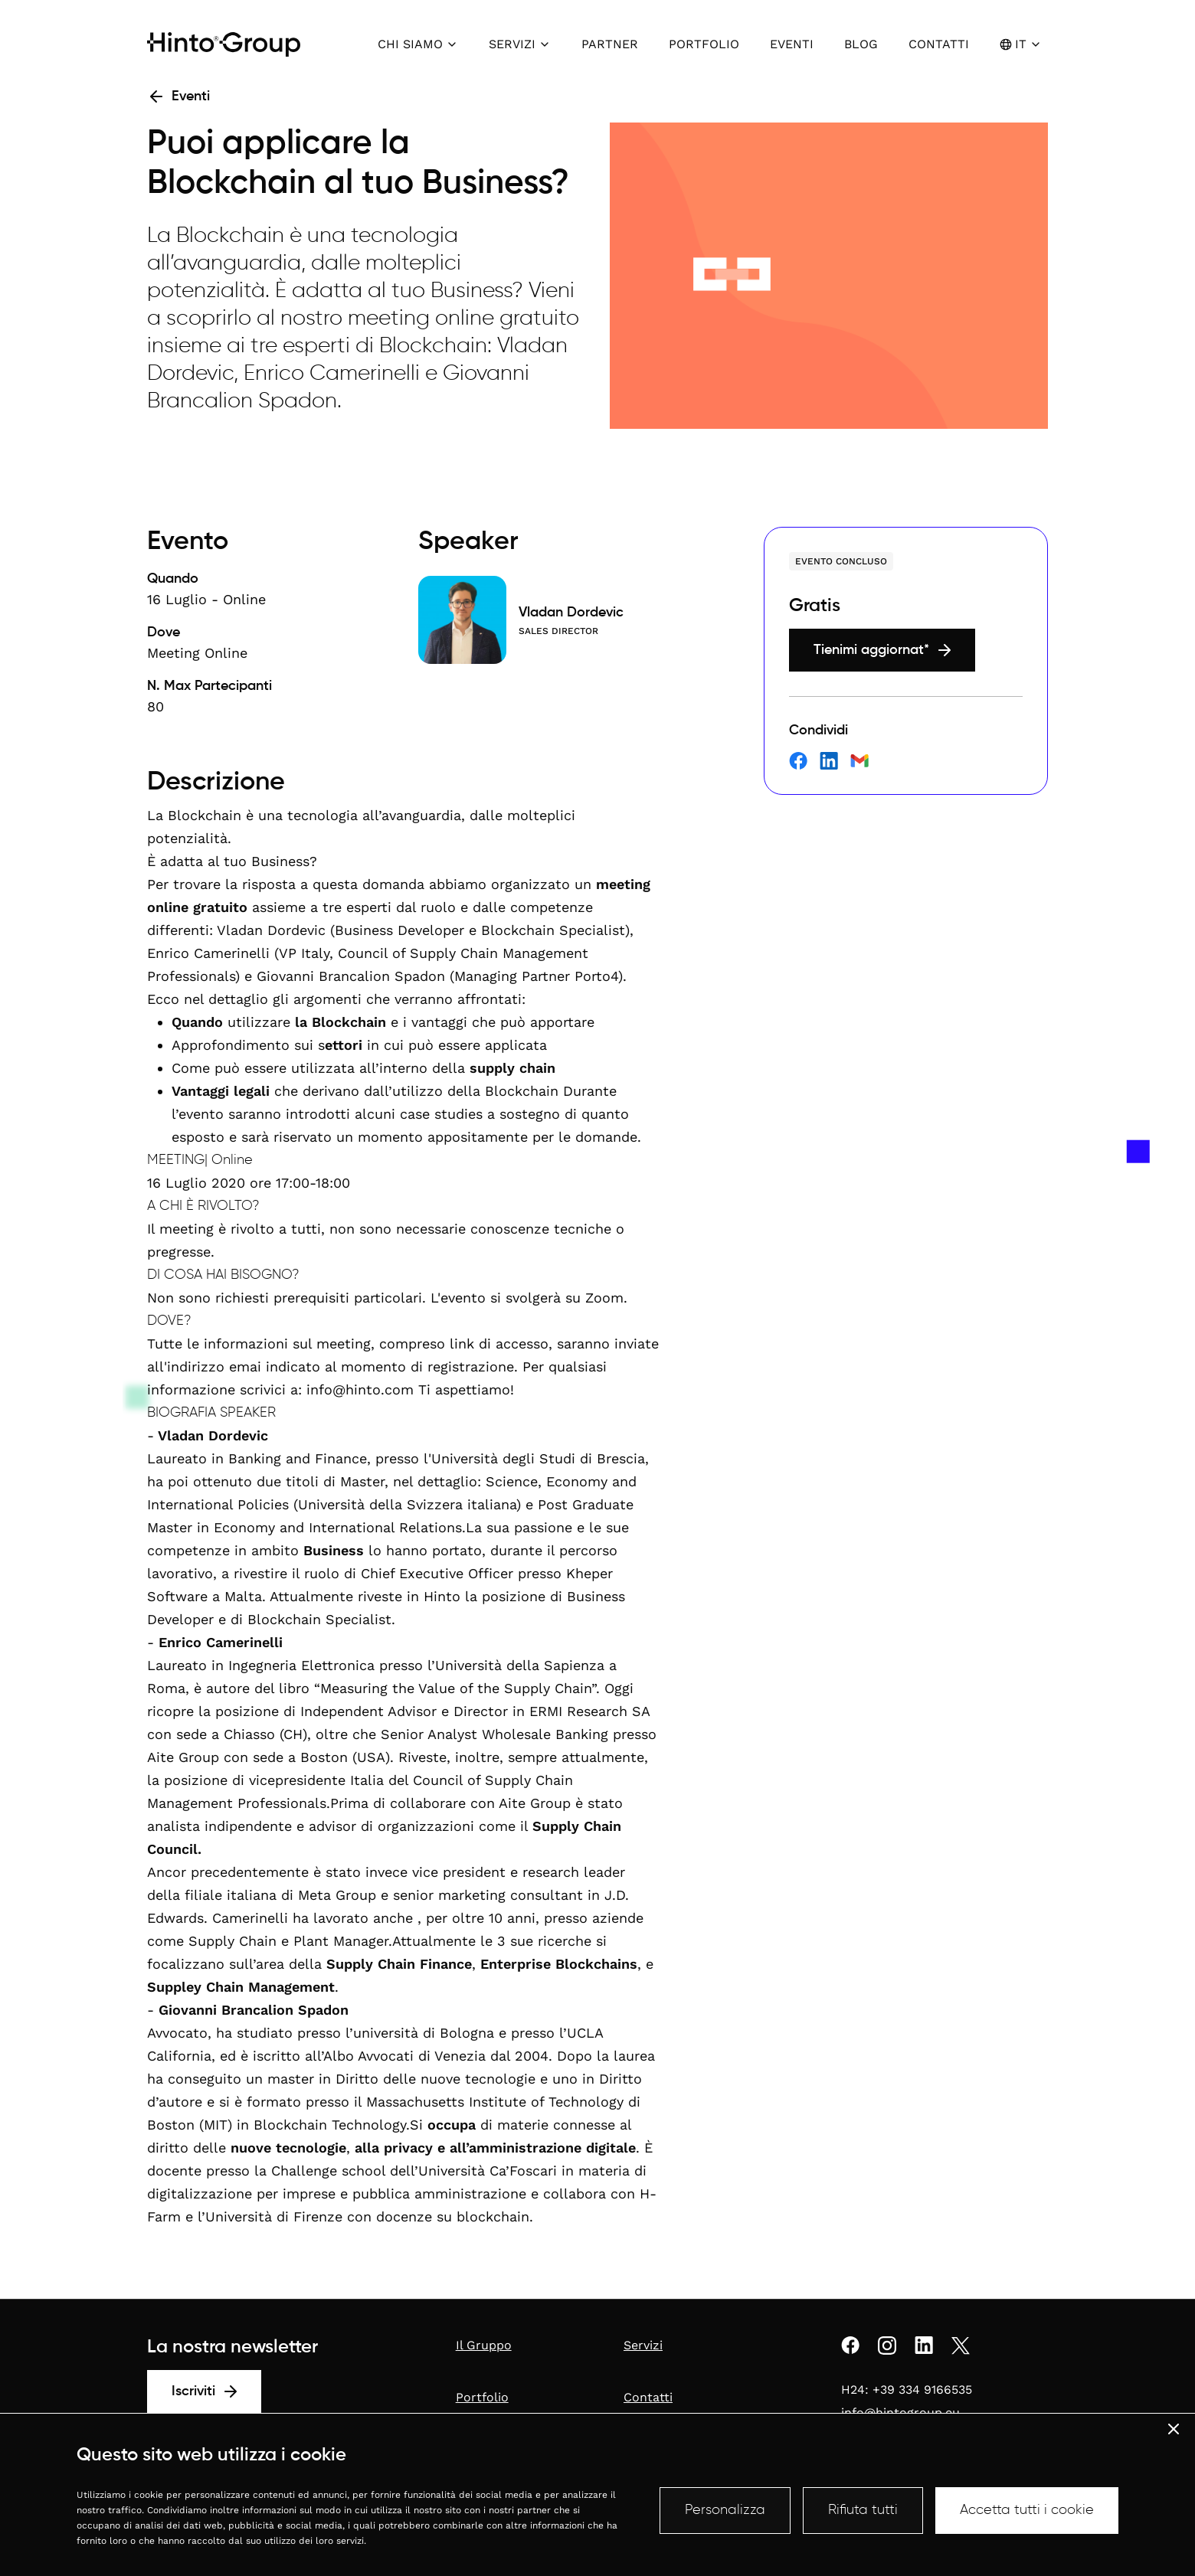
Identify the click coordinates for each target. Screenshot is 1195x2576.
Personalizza (725, 2510)
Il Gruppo (484, 2345)
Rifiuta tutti (863, 2510)
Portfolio (482, 2397)
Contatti (648, 2397)
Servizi (643, 2345)
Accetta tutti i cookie (1027, 2510)
